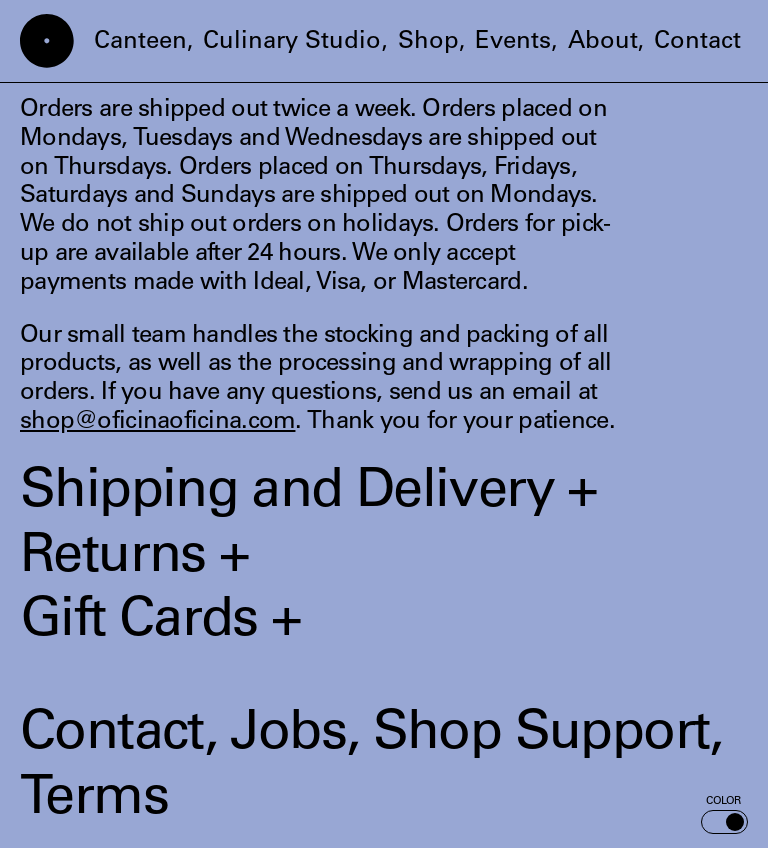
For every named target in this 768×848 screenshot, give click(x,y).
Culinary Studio (292, 43)
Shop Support (541, 736)
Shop (428, 43)
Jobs (288, 736)
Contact (697, 43)
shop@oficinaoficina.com (157, 423)
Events (513, 43)
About (603, 43)
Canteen (140, 43)
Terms (94, 801)
